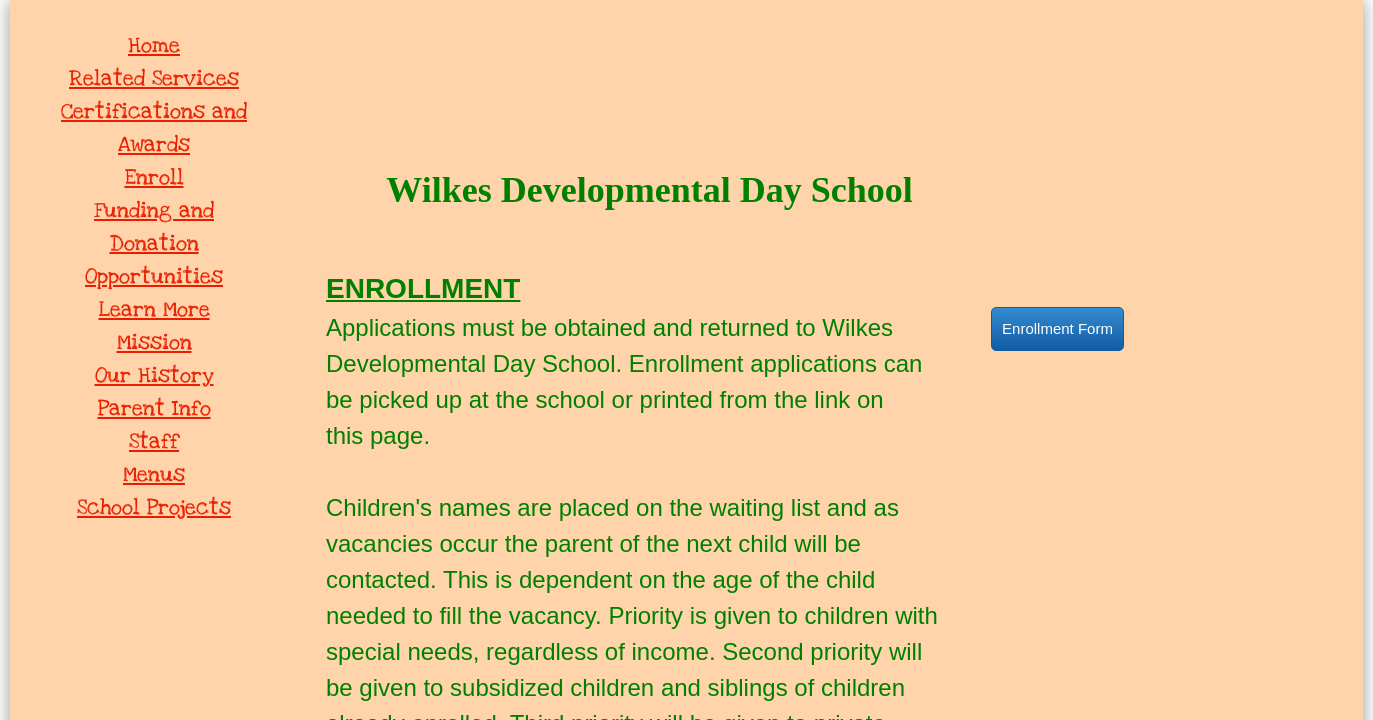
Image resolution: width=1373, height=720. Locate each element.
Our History (154, 375)
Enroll (154, 177)
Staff (154, 441)
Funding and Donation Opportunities (154, 243)
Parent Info (154, 408)
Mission (154, 342)
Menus (154, 474)
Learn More (154, 309)
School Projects (154, 507)
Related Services (154, 78)
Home (154, 45)
